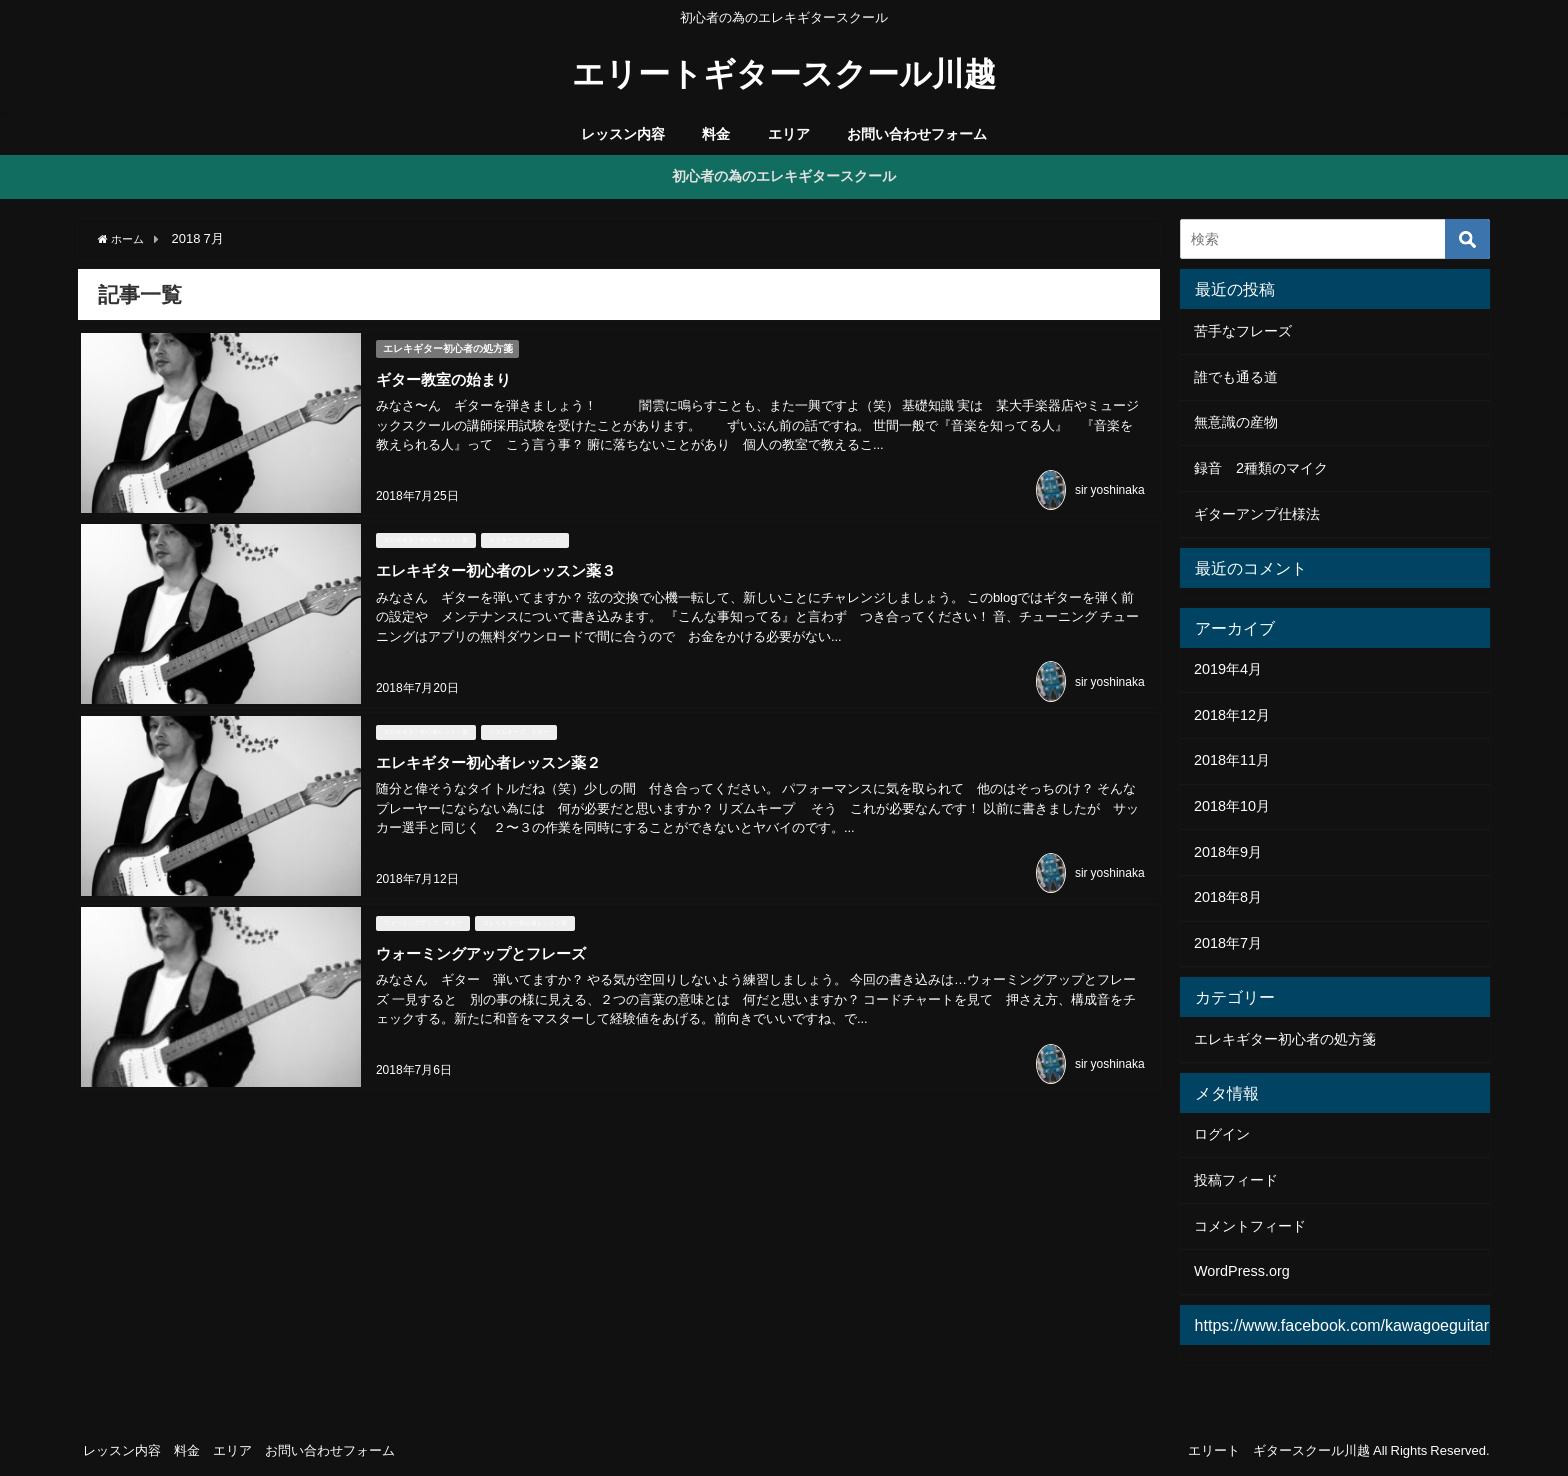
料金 (716, 134)
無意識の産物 (1236, 422)
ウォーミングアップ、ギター (420, 904)
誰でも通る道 (1236, 377)
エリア (789, 134)
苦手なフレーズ (1243, 331)
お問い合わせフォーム (917, 134)
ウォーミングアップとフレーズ (485, 934)
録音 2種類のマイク (1261, 468)
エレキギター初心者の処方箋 (448, 345)
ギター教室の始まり (445, 376)
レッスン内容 (623, 134)
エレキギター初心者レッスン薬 (423, 532)
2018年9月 (1228, 852)
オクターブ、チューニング (522, 532)
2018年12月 (1232, 715)
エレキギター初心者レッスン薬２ (493, 748)
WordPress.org (1242, 1271)
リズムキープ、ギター (516, 718)
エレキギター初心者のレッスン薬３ (501, 562)
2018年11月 (1232, 760)
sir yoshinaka (1110, 485)
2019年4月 (1228, 669)
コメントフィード (1250, 1226)
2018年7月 (1228, 943)
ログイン (1222, 1134)
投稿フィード (1236, 1180)
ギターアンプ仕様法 (1257, 514)
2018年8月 (1228, 897)
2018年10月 (1232, 806)
